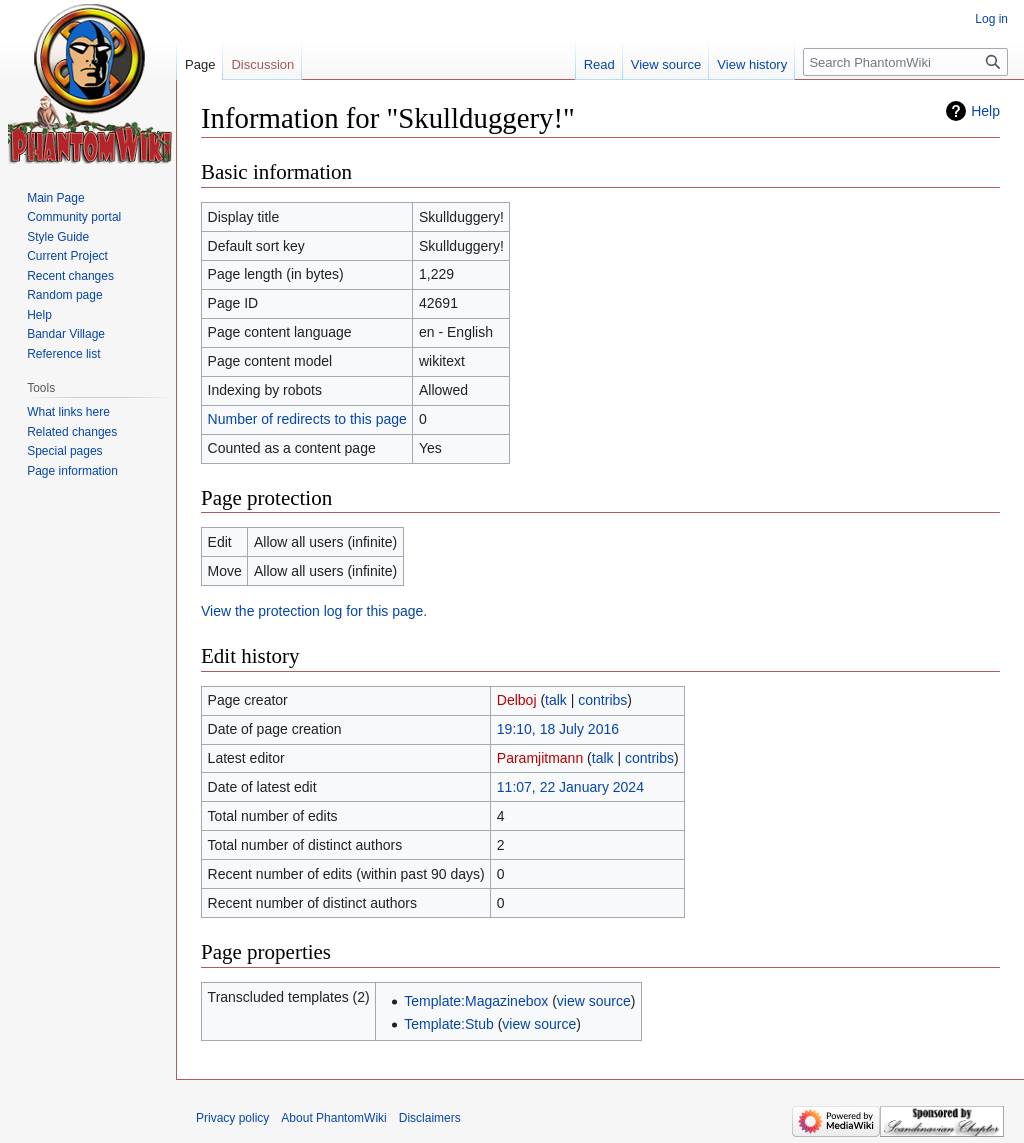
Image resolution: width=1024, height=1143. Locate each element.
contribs (602, 700)
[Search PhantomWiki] (905, 62)
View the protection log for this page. (314, 611)
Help (985, 111)
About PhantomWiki (333, 1118)
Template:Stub (449, 1024)
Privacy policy (232, 1118)
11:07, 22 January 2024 (570, 787)
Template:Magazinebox (476, 1001)
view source (594, 1001)
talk (556, 700)
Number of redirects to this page (307, 419)
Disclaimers (430, 1118)
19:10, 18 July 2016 (558, 729)
